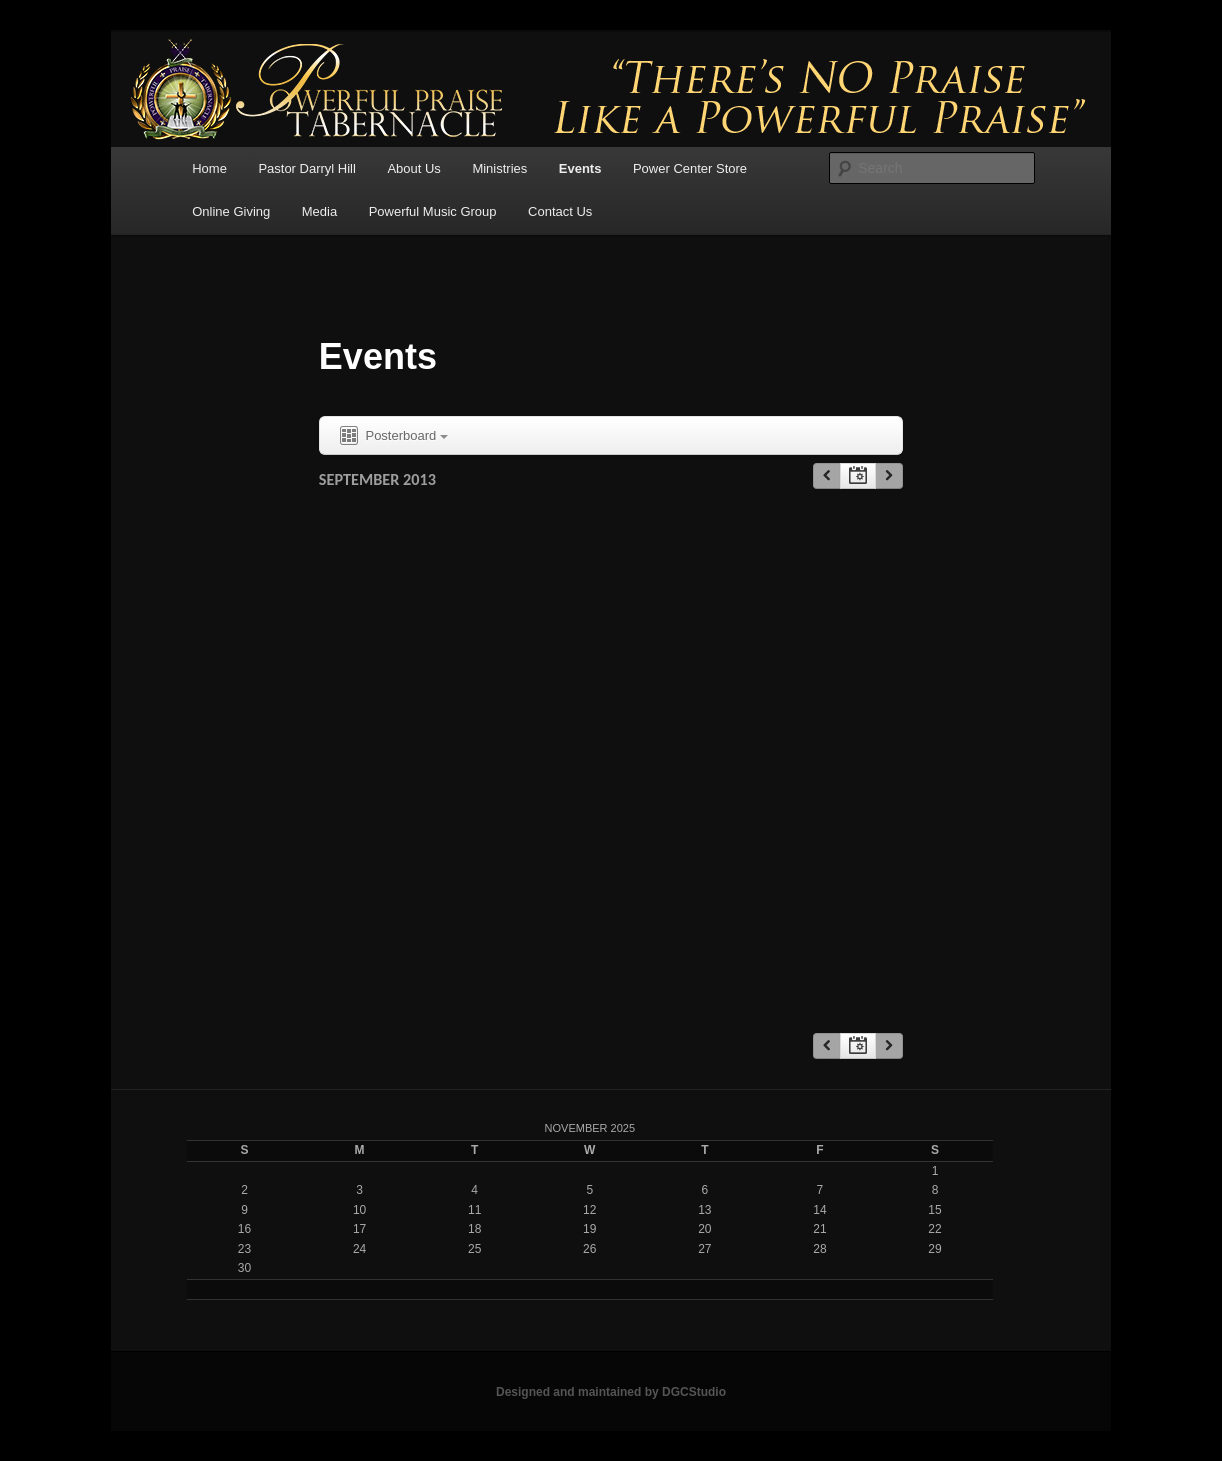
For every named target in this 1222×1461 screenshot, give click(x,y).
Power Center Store (690, 168)
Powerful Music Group (433, 211)
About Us (413, 168)
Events (580, 168)
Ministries (499, 168)
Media (319, 211)
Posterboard (392, 436)
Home (209, 168)
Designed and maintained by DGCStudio (611, 1392)
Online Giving (231, 211)
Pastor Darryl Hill (307, 168)
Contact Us (560, 211)
